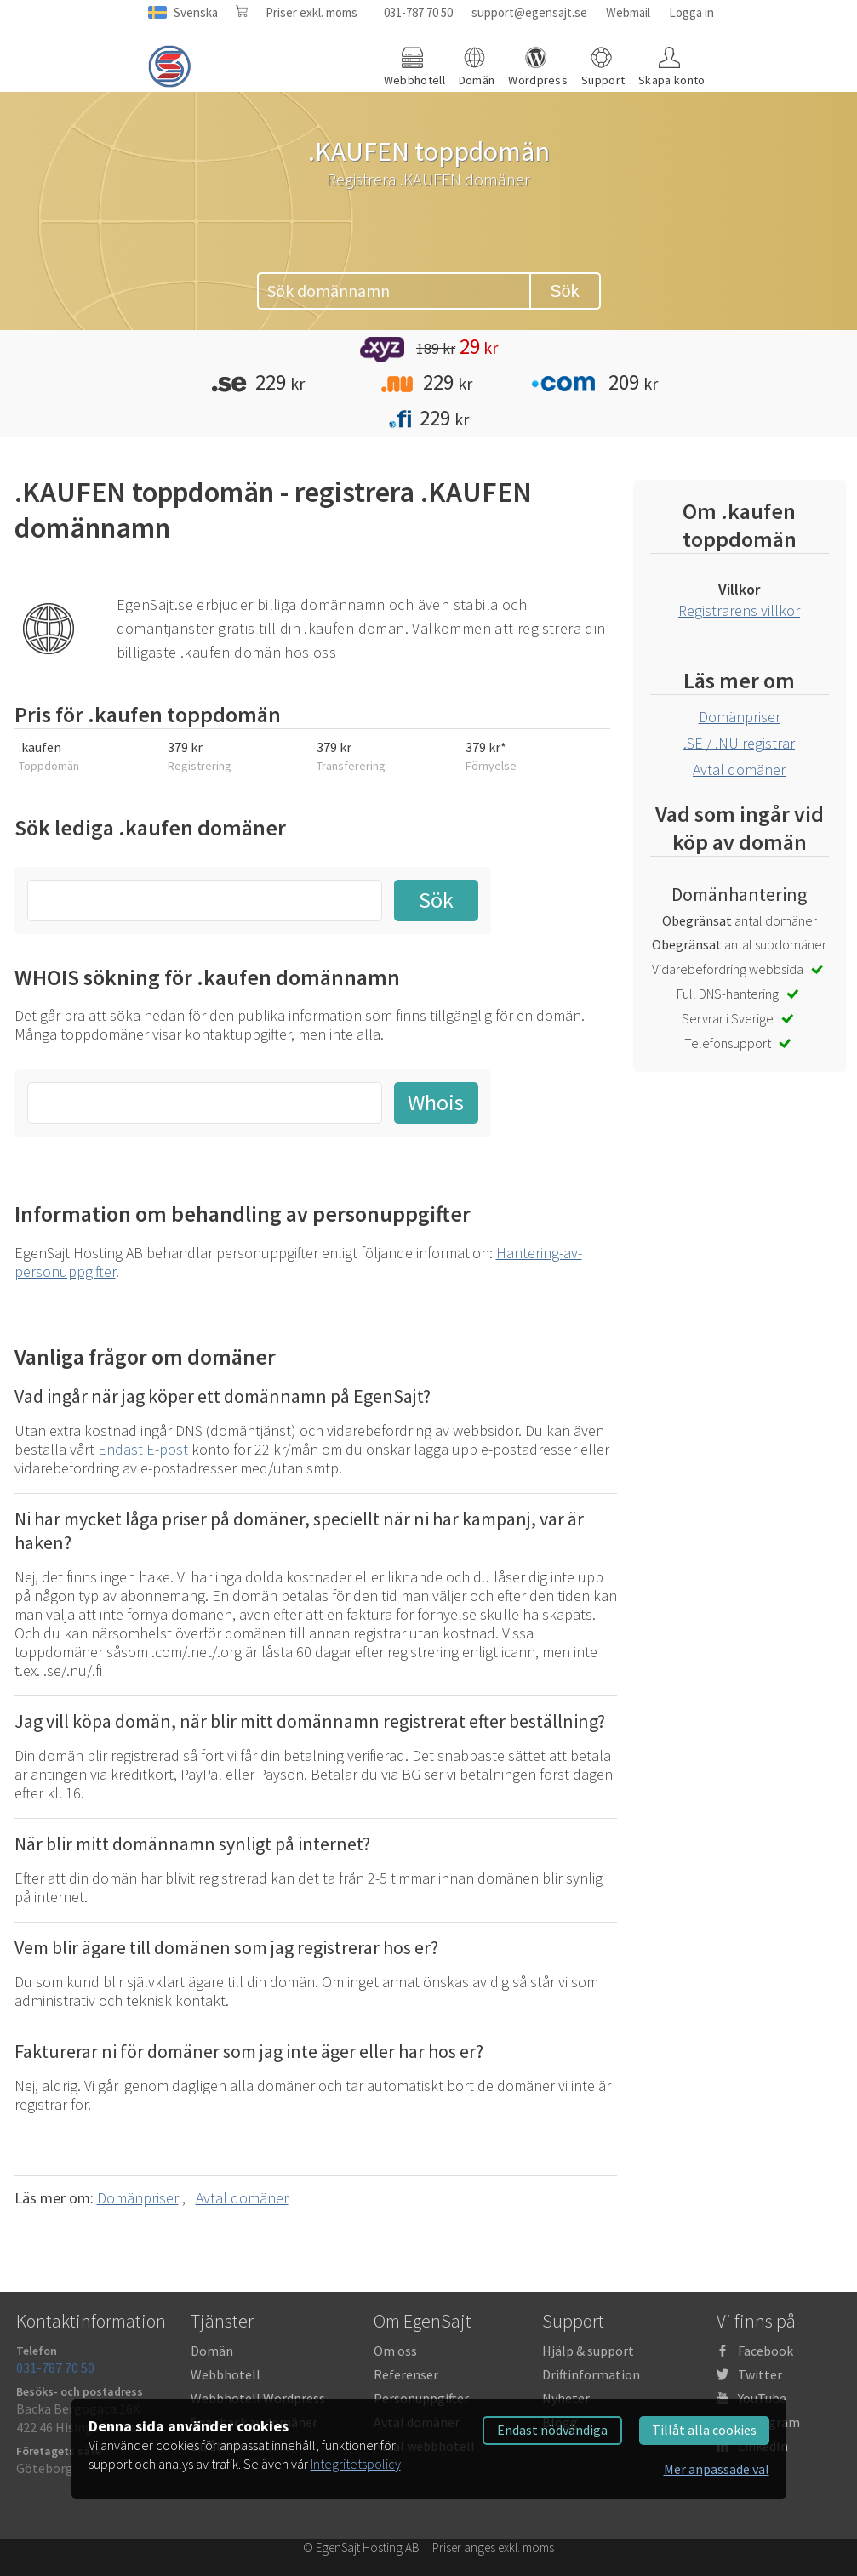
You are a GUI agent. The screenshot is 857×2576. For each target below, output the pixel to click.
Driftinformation (591, 2374)
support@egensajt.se (529, 12)
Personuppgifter (421, 2398)
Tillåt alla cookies (704, 2429)
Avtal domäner (242, 2198)
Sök (564, 291)
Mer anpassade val (716, 2468)
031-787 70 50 (418, 12)
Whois (436, 1102)
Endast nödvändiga (552, 2429)
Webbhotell (225, 2374)
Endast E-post (143, 1449)
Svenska (196, 12)
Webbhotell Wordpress (258, 2398)
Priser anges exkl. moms (493, 2547)
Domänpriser (138, 2198)
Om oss (395, 2350)
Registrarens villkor (739, 610)
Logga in (691, 12)
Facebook (765, 2350)
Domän (212, 2350)
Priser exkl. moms (311, 12)
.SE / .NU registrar (739, 743)
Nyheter (566, 2398)
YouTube (762, 2398)
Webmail (628, 12)
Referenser (406, 2374)
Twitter (760, 2374)
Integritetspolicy (356, 2463)
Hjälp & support (588, 2350)
